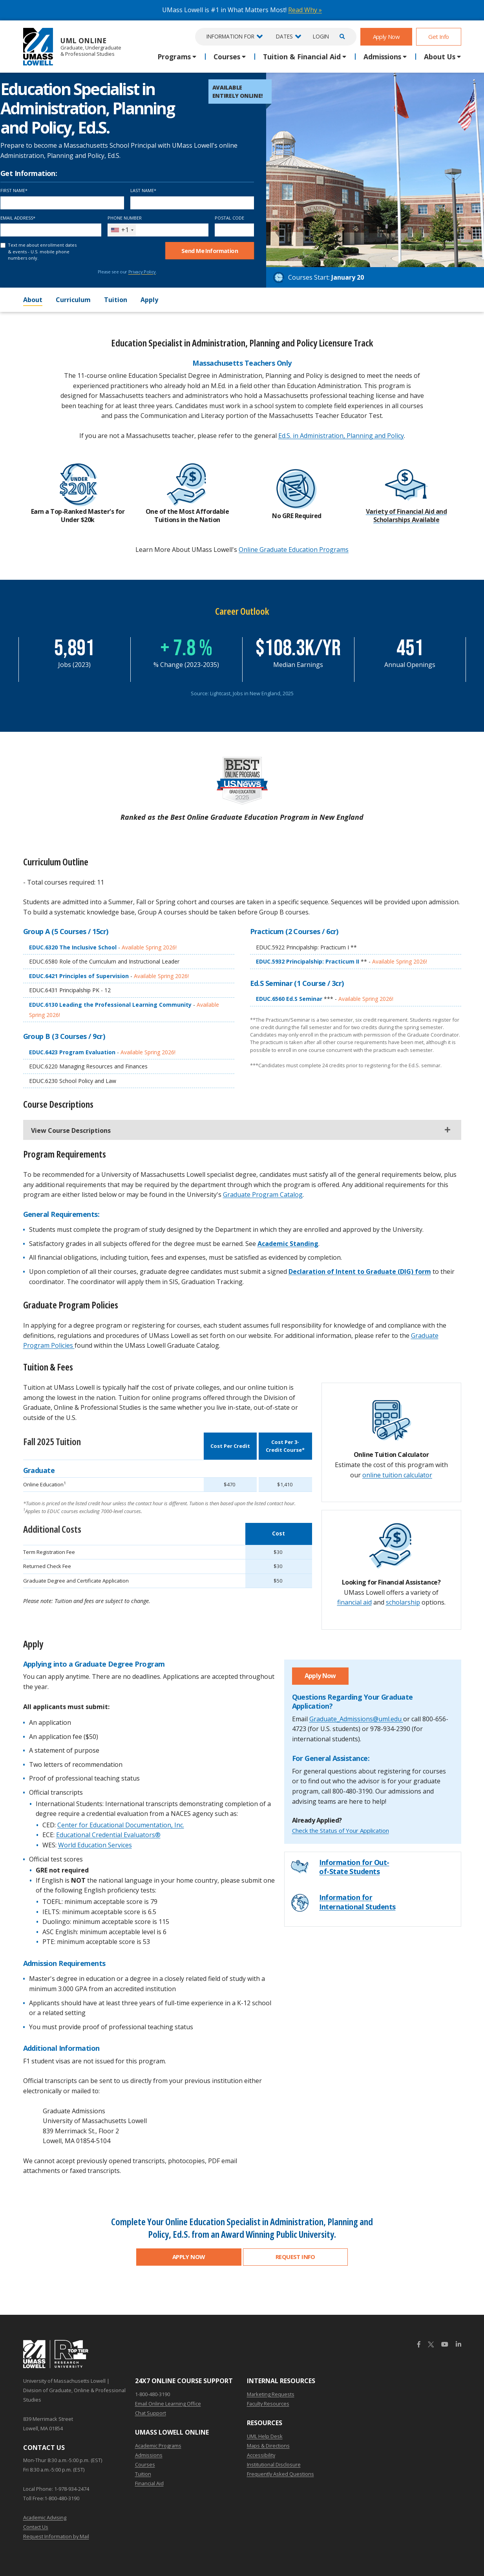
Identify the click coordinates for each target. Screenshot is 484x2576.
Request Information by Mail (56, 2536)
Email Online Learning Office (168, 2403)
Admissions (149, 2455)
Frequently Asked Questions (280, 2473)
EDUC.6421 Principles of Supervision (79, 976)
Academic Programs (158, 2445)
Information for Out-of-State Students (354, 1867)
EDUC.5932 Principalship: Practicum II (308, 961)
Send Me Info (209, 251)
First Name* (13, 190)
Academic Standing (288, 1243)
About (32, 299)
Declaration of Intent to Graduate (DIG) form (360, 1271)
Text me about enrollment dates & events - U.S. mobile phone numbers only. (42, 251)
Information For (230, 36)
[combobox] (122, 230)
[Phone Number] (158, 230)
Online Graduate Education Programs (294, 549)
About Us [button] (439, 56)
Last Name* (143, 190)
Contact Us (35, 2526)
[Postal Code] (234, 230)
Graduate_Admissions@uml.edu (356, 1719)
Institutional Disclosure (274, 2464)
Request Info (295, 2257)
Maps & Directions (268, 2445)
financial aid (354, 1602)
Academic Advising (44, 2517)
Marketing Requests (270, 2394)
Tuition (115, 299)
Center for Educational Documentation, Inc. (120, 1825)
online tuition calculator (397, 1475)
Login (321, 36)
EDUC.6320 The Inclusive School (73, 947)
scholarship (403, 1602)
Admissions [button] (382, 56)
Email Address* (17, 218)
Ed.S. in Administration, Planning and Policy (341, 435)
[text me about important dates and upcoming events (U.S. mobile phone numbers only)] (2, 245)
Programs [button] (174, 56)
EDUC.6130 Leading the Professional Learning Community (111, 1004)
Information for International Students (357, 1902)
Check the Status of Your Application (340, 1830)
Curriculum (73, 299)
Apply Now (386, 36)
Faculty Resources (268, 2403)
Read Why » (305, 9)
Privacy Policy (142, 272)
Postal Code (229, 218)
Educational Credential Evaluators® (108, 1834)
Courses (145, 2464)
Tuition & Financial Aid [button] (302, 56)
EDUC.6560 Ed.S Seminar (290, 998)
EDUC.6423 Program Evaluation (73, 1052)
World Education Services (95, 1845)
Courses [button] (227, 56)
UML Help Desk (265, 2436)
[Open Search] (341, 37)
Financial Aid (149, 2483)
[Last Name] (192, 202)
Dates (284, 36)
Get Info (438, 36)
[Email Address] (50, 230)
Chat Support (150, 2413)
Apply (149, 299)
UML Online (72, 46)
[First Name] (62, 202)
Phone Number (125, 218)
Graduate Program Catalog (263, 1194)
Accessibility (261, 2455)
